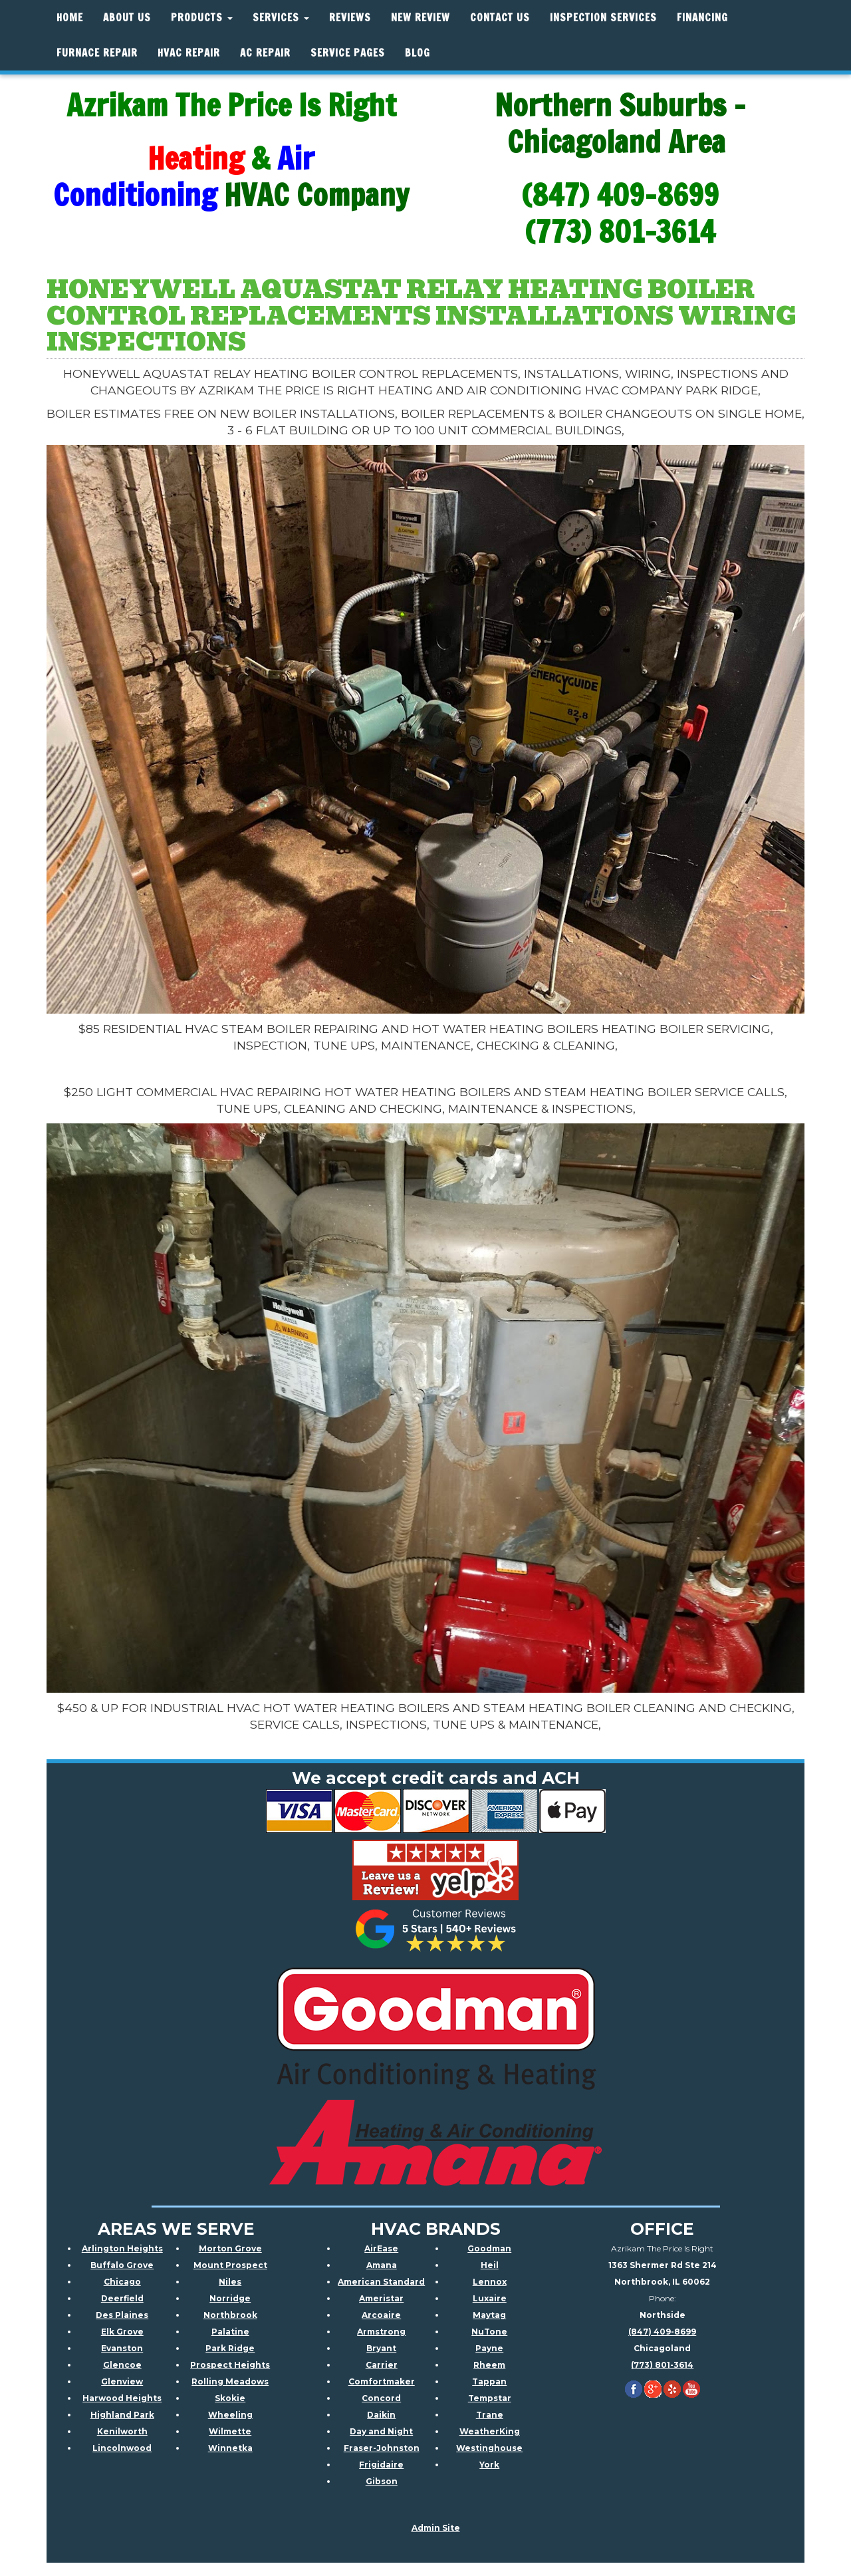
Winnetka (230, 2448)
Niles (230, 2282)
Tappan (489, 2381)
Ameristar (381, 2298)
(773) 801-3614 (662, 2365)
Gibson (382, 2481)
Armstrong (381, 2332)
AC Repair (265, 53)
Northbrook (230, 2315)
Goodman (489, 2248)
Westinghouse (489, 2448)
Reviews (350, 18)
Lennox (490, 2282)
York (489, 2465)
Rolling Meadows (230, 2381)
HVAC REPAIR (189, 53)
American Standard (381, 2282)
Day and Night (381, 2431)
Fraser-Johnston (382, 2448)
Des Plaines (122, 2315)
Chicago (122, 2282)
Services (281, 18)
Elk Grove (122, 2332)
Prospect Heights (230, 2365)
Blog (417, 53)
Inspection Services (603, 18)
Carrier (382, 2365)
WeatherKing (489, 2431)
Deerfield (122, 2298)
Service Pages (347, 53)
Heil (490, 2265)
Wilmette (230, 2431)
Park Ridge (230, 2348)
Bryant (381, 2348)
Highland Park (122, 2415)
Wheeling (230, 2415)
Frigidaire (381, 2465)
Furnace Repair (97, 53)
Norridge (230, 2298)
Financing (702, 18)
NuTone (489, 2332)
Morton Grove (230, 2248)
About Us (127, 18)
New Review (420, 18)
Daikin (381, 2415)
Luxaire (490, 2298)
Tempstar (489, 2398)
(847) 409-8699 (662, 2332)
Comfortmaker (381, 2381)
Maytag (489, 2315)
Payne (489, 2348)
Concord (381, 2398)
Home (70, 18)
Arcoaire (381, 2315)
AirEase (381, 2248)
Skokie (230, 2398)
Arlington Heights (122, 2248)
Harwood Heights (122, 2398)
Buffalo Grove (122, 2265)
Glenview (122, 2381)
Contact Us (500, 18)
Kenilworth (122, 2431)
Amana (381, 2265)
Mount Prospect (230, 2265)
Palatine (230, 2332)
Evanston (122, 2348)
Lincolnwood (122, 2448)
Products (202, 18)
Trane (489, 2415)
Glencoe (122, 2365)
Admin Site (436, 2528)
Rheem (489, 2365)
